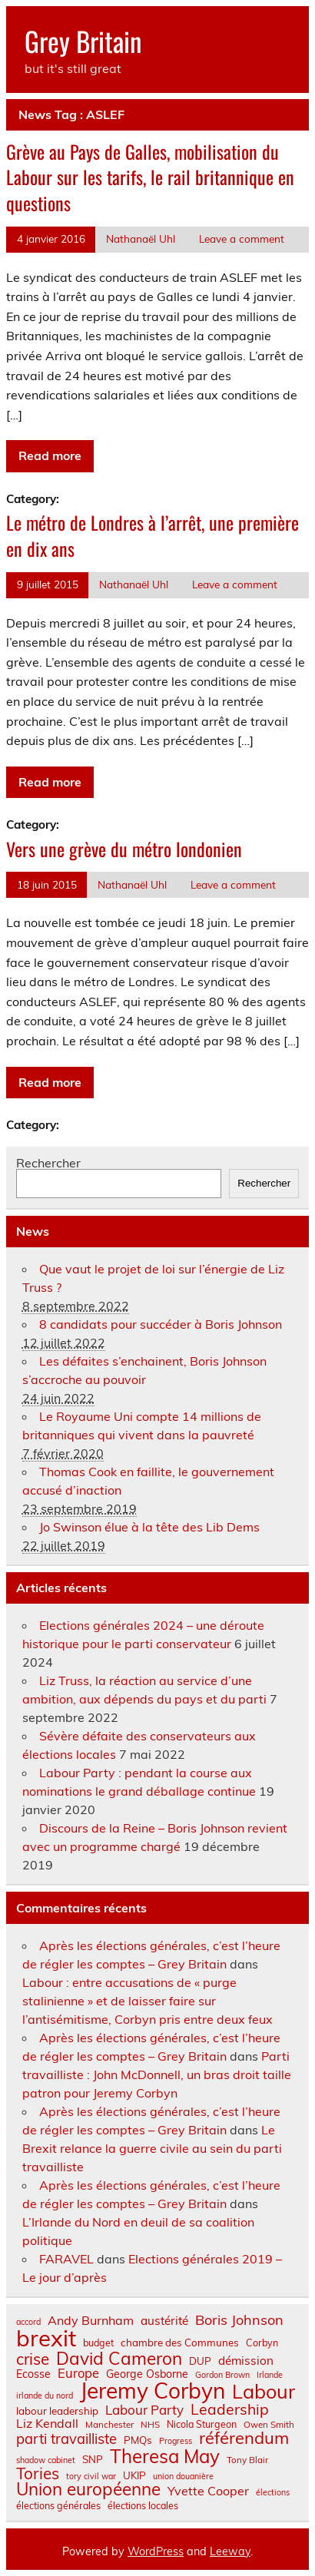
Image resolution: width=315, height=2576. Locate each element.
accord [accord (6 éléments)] (28, 2322)
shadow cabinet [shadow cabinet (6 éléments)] (45, 2460)
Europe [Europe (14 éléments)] (78, 2373)
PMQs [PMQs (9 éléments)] (138, 2440)
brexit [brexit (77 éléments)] (46, 2338)
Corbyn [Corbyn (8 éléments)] (262, 2342)
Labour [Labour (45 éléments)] (263, 2391)
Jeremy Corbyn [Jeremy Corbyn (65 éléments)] (152, 2391)
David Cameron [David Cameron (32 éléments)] (119, 2359)
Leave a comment (241, 238)
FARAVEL (66, 2258)
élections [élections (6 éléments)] (273, 2492)
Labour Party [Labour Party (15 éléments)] (144, 2410)
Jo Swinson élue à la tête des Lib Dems (149, 1527)
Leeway (230, 2551)
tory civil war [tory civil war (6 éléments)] (91, 2476)
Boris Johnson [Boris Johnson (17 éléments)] (239, 2320)
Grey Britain (83, 41)
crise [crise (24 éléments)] (32, 2359)
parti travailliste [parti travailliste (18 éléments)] (66, 2439)
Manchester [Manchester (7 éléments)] (109, 2424)
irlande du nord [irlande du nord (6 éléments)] (44, 2396)
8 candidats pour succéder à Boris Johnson (160, 1324)
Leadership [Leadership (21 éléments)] (230, 2409)
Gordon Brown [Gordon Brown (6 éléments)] (222, 2375)
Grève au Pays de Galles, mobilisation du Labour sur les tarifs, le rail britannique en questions (150, 177)
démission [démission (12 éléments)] (246, 2360)
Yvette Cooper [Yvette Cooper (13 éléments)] (208, 2491)
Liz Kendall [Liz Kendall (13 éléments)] (47, 2423)
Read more (49, 455)
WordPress (156, 2551)
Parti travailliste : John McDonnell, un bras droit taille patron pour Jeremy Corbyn (156, 2074)
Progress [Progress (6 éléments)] (175, 2441)
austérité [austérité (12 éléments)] (164, 2320)
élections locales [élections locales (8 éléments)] (143, 2505)
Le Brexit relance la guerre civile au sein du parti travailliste (152, 2148)
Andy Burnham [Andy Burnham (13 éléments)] (91, 2320)
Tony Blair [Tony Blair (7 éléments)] (247, 2460)
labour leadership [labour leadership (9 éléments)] (57, 2411)
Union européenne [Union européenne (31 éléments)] (88, 2489)
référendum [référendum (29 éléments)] (244, 2437)
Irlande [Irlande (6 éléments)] (270, 2375)
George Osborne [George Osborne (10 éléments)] (147, 2374)
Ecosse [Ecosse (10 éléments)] (33, 2374)
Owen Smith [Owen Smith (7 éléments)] (269, 2424)
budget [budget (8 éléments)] (98, 2342)
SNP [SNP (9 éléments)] (92, 2460)
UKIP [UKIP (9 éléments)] (134, 2476)
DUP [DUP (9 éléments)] (200, 2361)
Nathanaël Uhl (140, 238)
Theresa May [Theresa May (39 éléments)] (165, 2456)
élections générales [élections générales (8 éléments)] (58, 2505)
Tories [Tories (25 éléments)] (37, 2473)
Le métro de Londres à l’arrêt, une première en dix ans (152, 535)
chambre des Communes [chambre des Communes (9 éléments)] (180, 2343)
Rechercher (48, 1162)
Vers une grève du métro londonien (124, 849)
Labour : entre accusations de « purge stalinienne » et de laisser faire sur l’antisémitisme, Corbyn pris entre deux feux (147, 2001)
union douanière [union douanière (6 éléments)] (183, 2476)
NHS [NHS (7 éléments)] (150, 2424)
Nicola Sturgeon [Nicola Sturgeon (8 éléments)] (202, 2424)
